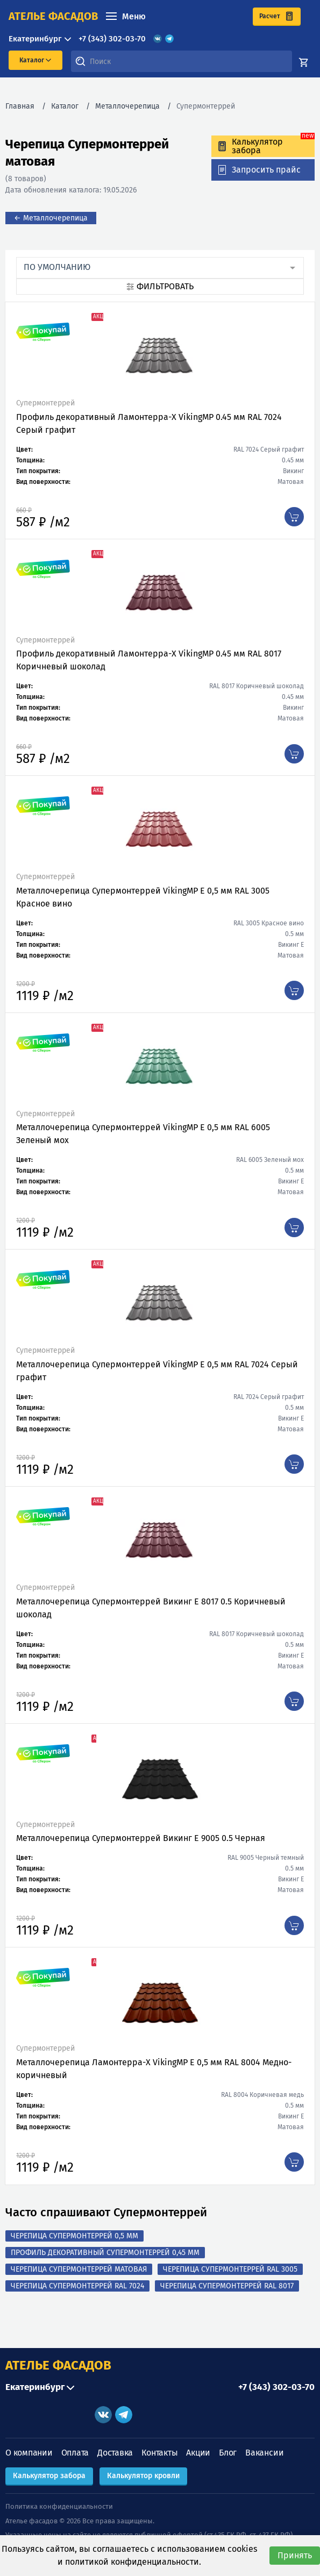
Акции (198, 2452)
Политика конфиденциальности (59, 2506)
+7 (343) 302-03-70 (112, 39)
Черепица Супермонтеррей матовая (79, 2269)
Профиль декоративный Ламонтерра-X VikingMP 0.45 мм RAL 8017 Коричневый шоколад (148, 660)
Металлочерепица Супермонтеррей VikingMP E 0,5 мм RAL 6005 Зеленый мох (143, 1133)
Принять (295, 2555)
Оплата (75, 2452)
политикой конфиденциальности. (133, 2562)
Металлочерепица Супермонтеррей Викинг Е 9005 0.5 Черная (140, 1838)
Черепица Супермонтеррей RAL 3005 (230, 2269)
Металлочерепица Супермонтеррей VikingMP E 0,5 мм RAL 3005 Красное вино (142, 897)
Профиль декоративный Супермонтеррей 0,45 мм (105, 2252)
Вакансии (264, 2452)
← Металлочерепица (51, 218)
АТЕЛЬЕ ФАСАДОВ (58, 2365)
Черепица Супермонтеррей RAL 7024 (77, 2285)
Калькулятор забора (49, 2475)
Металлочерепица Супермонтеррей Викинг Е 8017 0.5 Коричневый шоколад (151, 1607)
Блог (228, 2452)
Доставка (115, 2452)
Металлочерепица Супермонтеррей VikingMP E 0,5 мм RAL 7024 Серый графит (157, 1370)
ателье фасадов (53, 16)
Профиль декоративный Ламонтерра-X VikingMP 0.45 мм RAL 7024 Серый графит (149, 423)
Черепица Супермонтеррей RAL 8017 (227, 2285)
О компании (29, 2452)
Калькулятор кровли (143, 2475)
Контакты (159, 2452)
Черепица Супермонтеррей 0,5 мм (74, 2235)
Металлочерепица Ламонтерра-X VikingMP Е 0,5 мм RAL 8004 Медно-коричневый (153, 2068)
